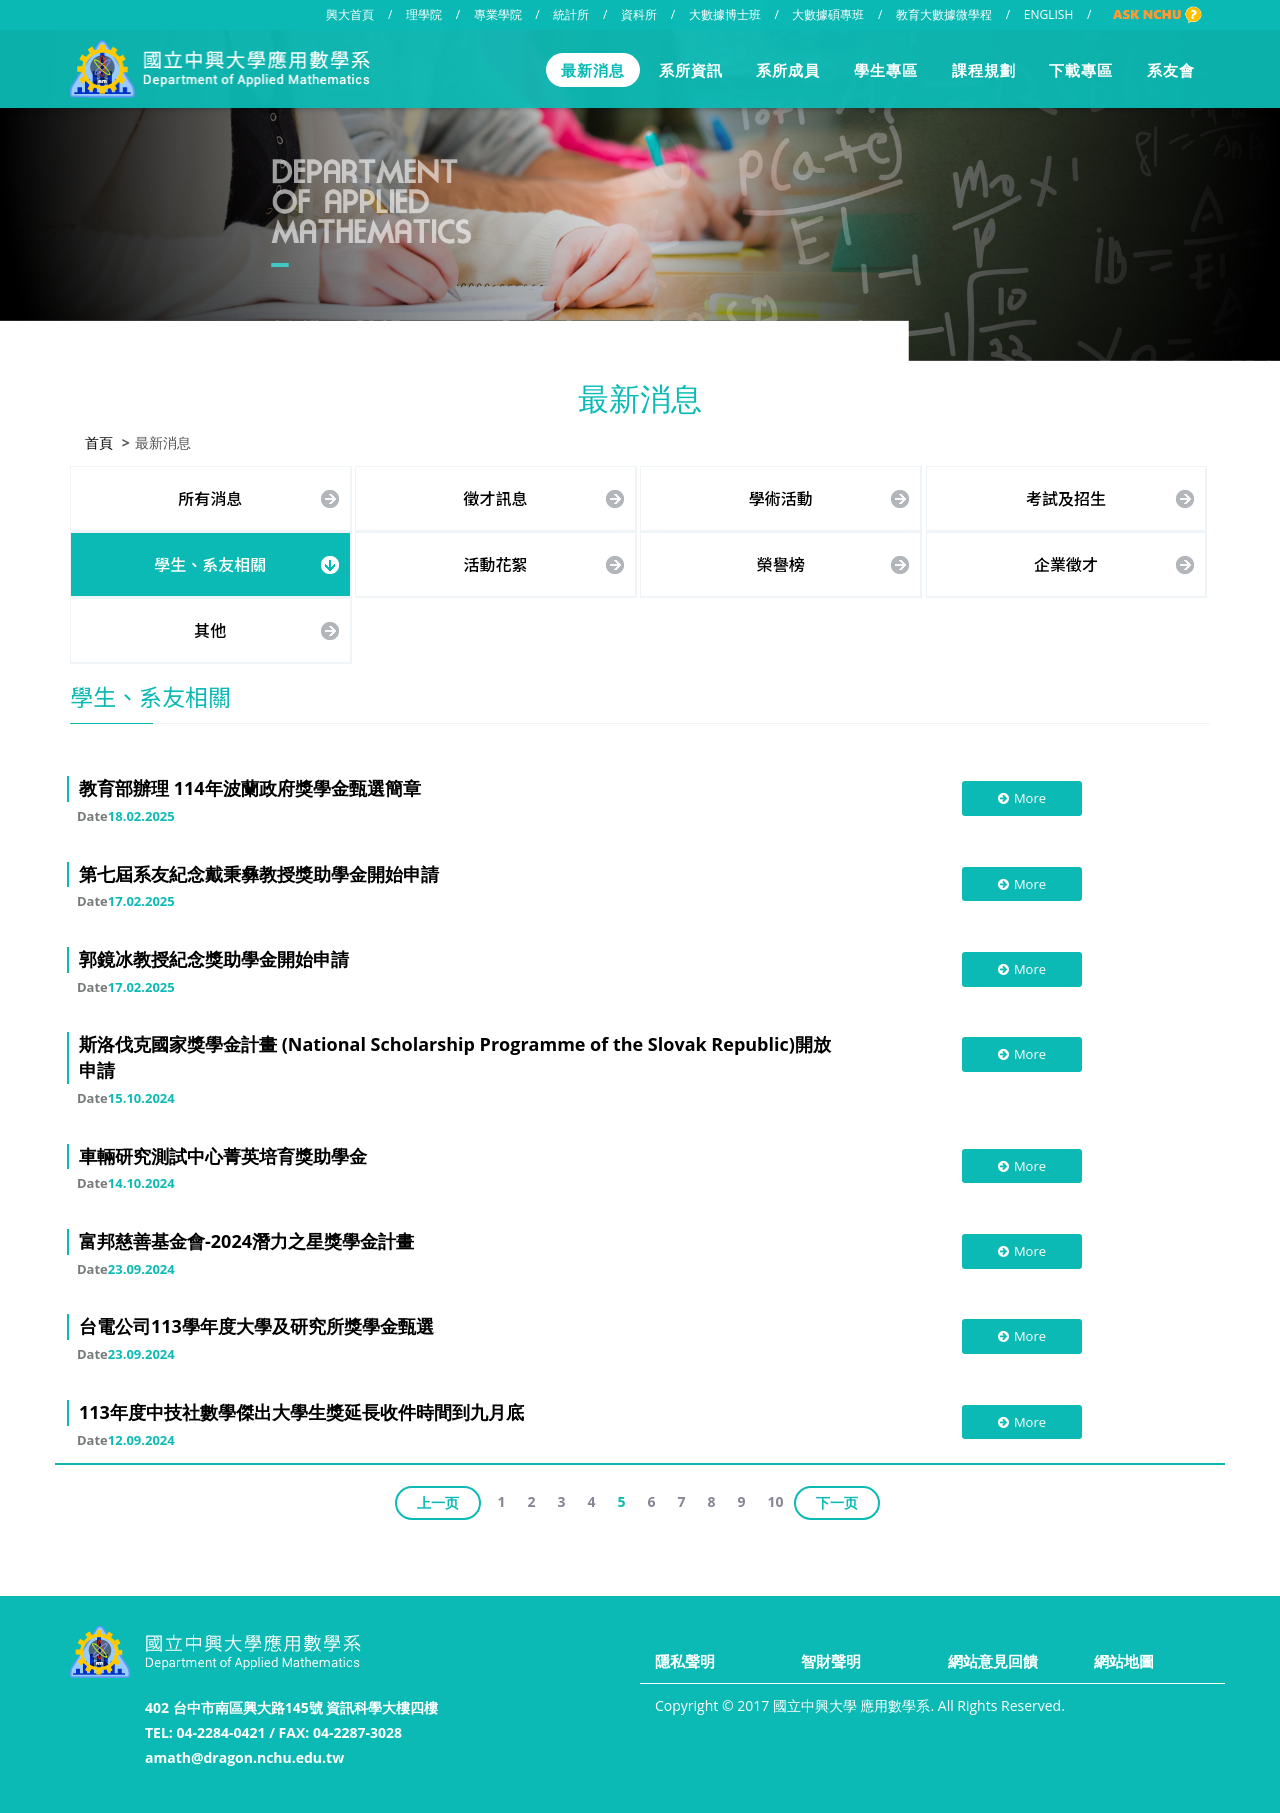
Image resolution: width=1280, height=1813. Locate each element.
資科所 (639, 14)
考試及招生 (1066, 496)
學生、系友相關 (210, 562)
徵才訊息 (496, 496)
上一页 (438, 1500)
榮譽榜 (781, 562)
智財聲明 (831, 1661)
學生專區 (886, 70)
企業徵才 (1066, 562)
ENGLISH (1048, 14)
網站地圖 (1124, 1661)
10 (776, 1499)
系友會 (1171, 70)
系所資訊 (691, 70)
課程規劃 (984, 70)
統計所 (571, 14)
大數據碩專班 (828, 14)
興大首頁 (350, 14)
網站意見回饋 (993, 1661)
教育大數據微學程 (944, 14)
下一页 (837, 1500)
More (1021, 796)
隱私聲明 (685, 1661)
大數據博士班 (725, 14)
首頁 (99, 440)
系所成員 (788, 70)
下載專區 (1081, 70)
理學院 (424, 14)
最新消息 (593, 70)
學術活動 (781, 496)
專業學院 (498, 14)
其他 (210, 627)
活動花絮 (496, 562)
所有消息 (210, 496)
